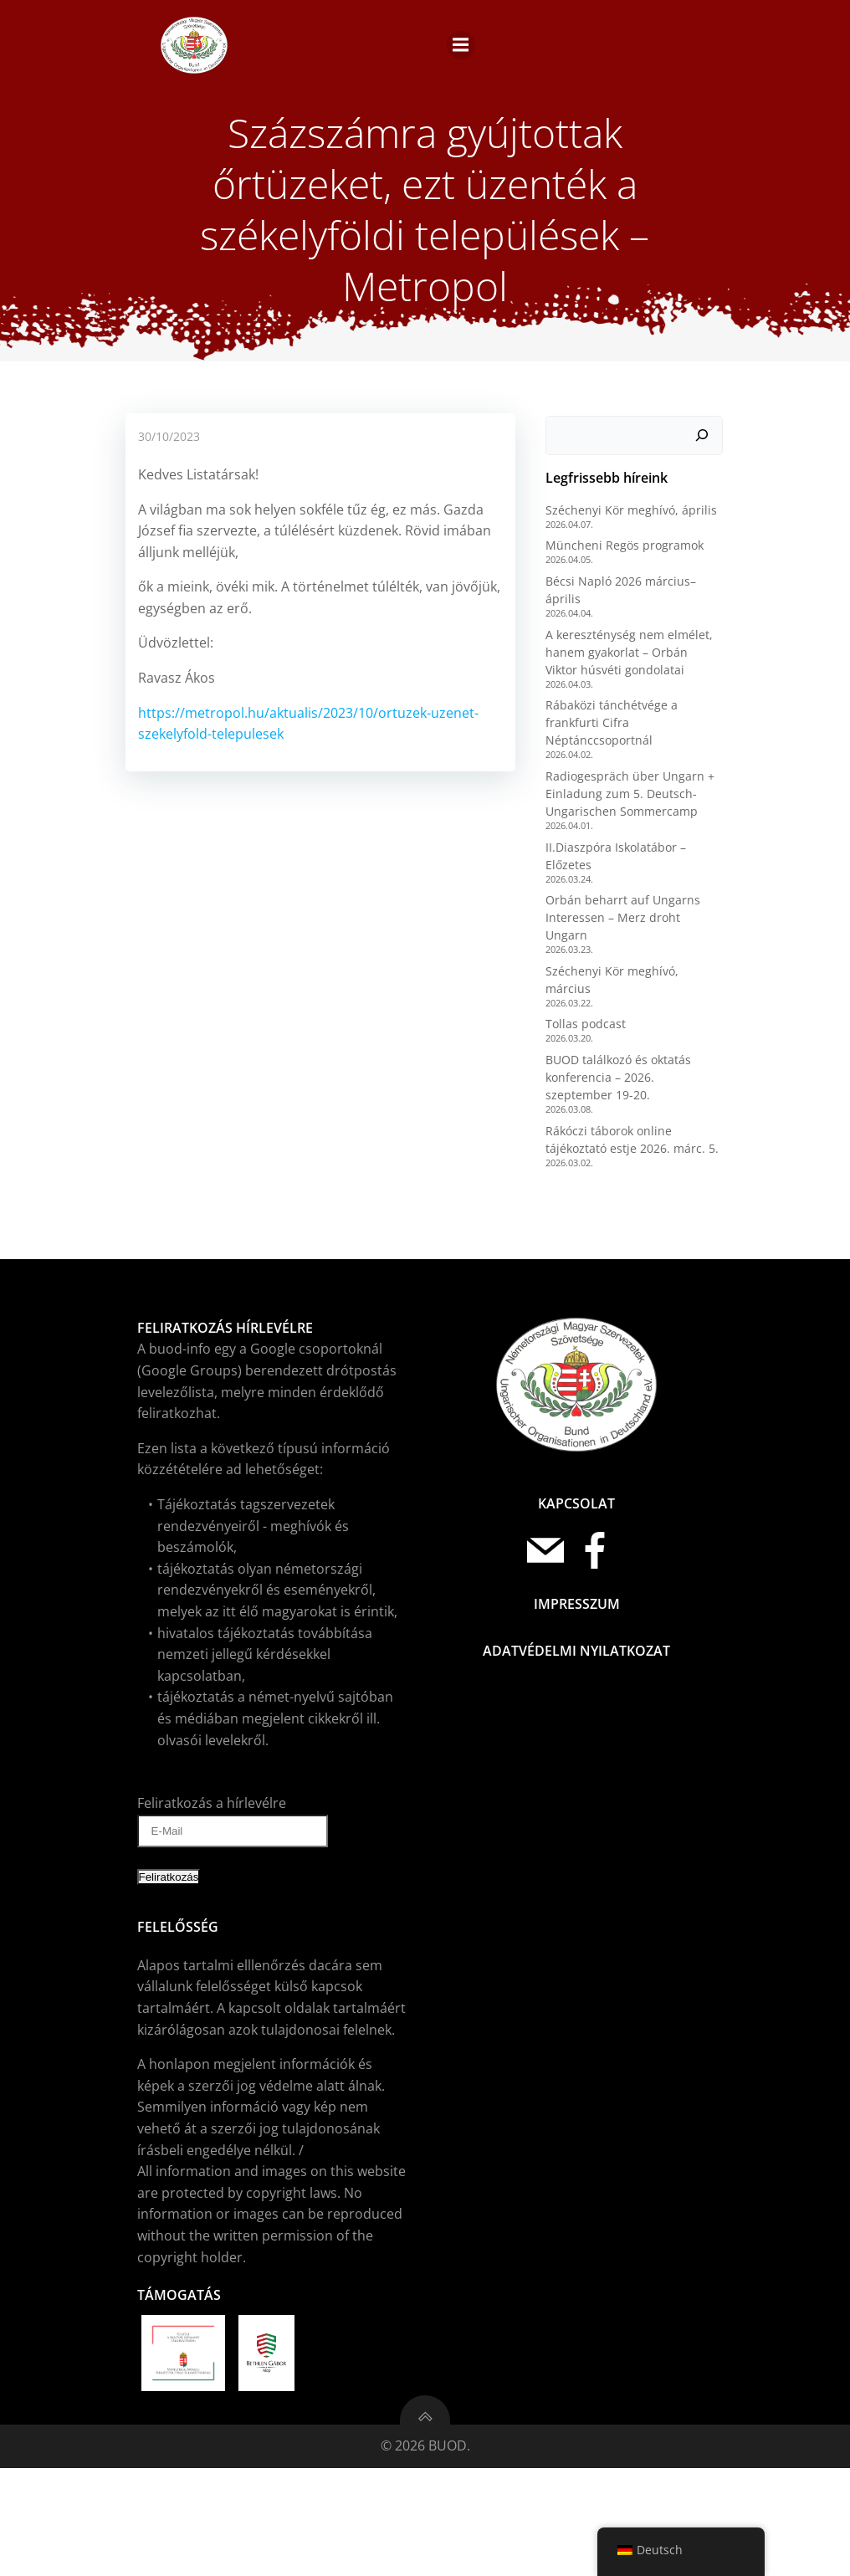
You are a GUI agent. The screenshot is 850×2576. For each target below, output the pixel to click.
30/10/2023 (167, 575)
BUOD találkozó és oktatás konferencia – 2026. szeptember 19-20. (631, 1179)
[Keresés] (705, 572)
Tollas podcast (582, 1126)
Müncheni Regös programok (621, 682)
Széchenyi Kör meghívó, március (633, 1091)
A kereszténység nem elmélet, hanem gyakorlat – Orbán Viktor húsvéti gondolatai (630, 788)
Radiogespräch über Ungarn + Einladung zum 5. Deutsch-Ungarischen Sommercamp (626, 930)
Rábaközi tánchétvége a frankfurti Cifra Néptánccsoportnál (608, 859)
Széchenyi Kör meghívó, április (628, 646)
